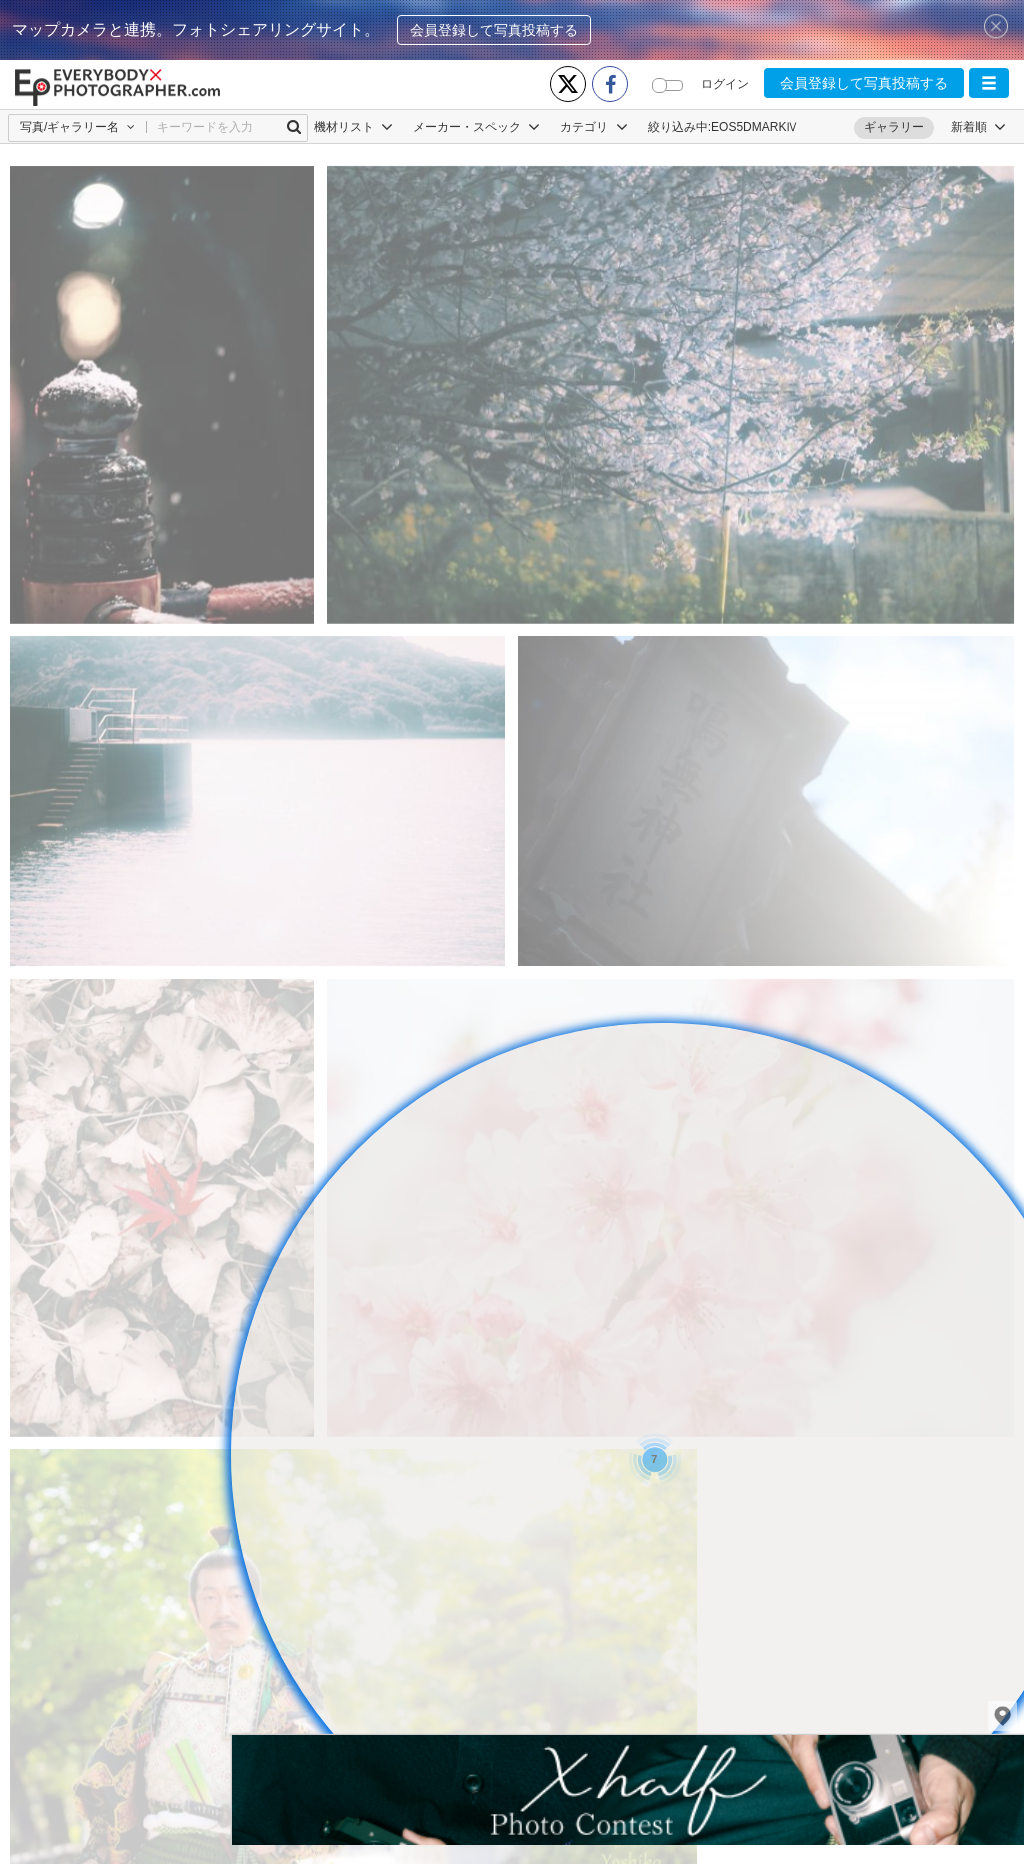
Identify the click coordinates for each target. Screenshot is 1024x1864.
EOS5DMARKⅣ (754, 127)
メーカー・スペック (476, 127)
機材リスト (353, 127)
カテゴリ (593, 127)
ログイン (725, 84)
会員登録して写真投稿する (494, 30)
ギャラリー (894, 127)
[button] (989, 83)
